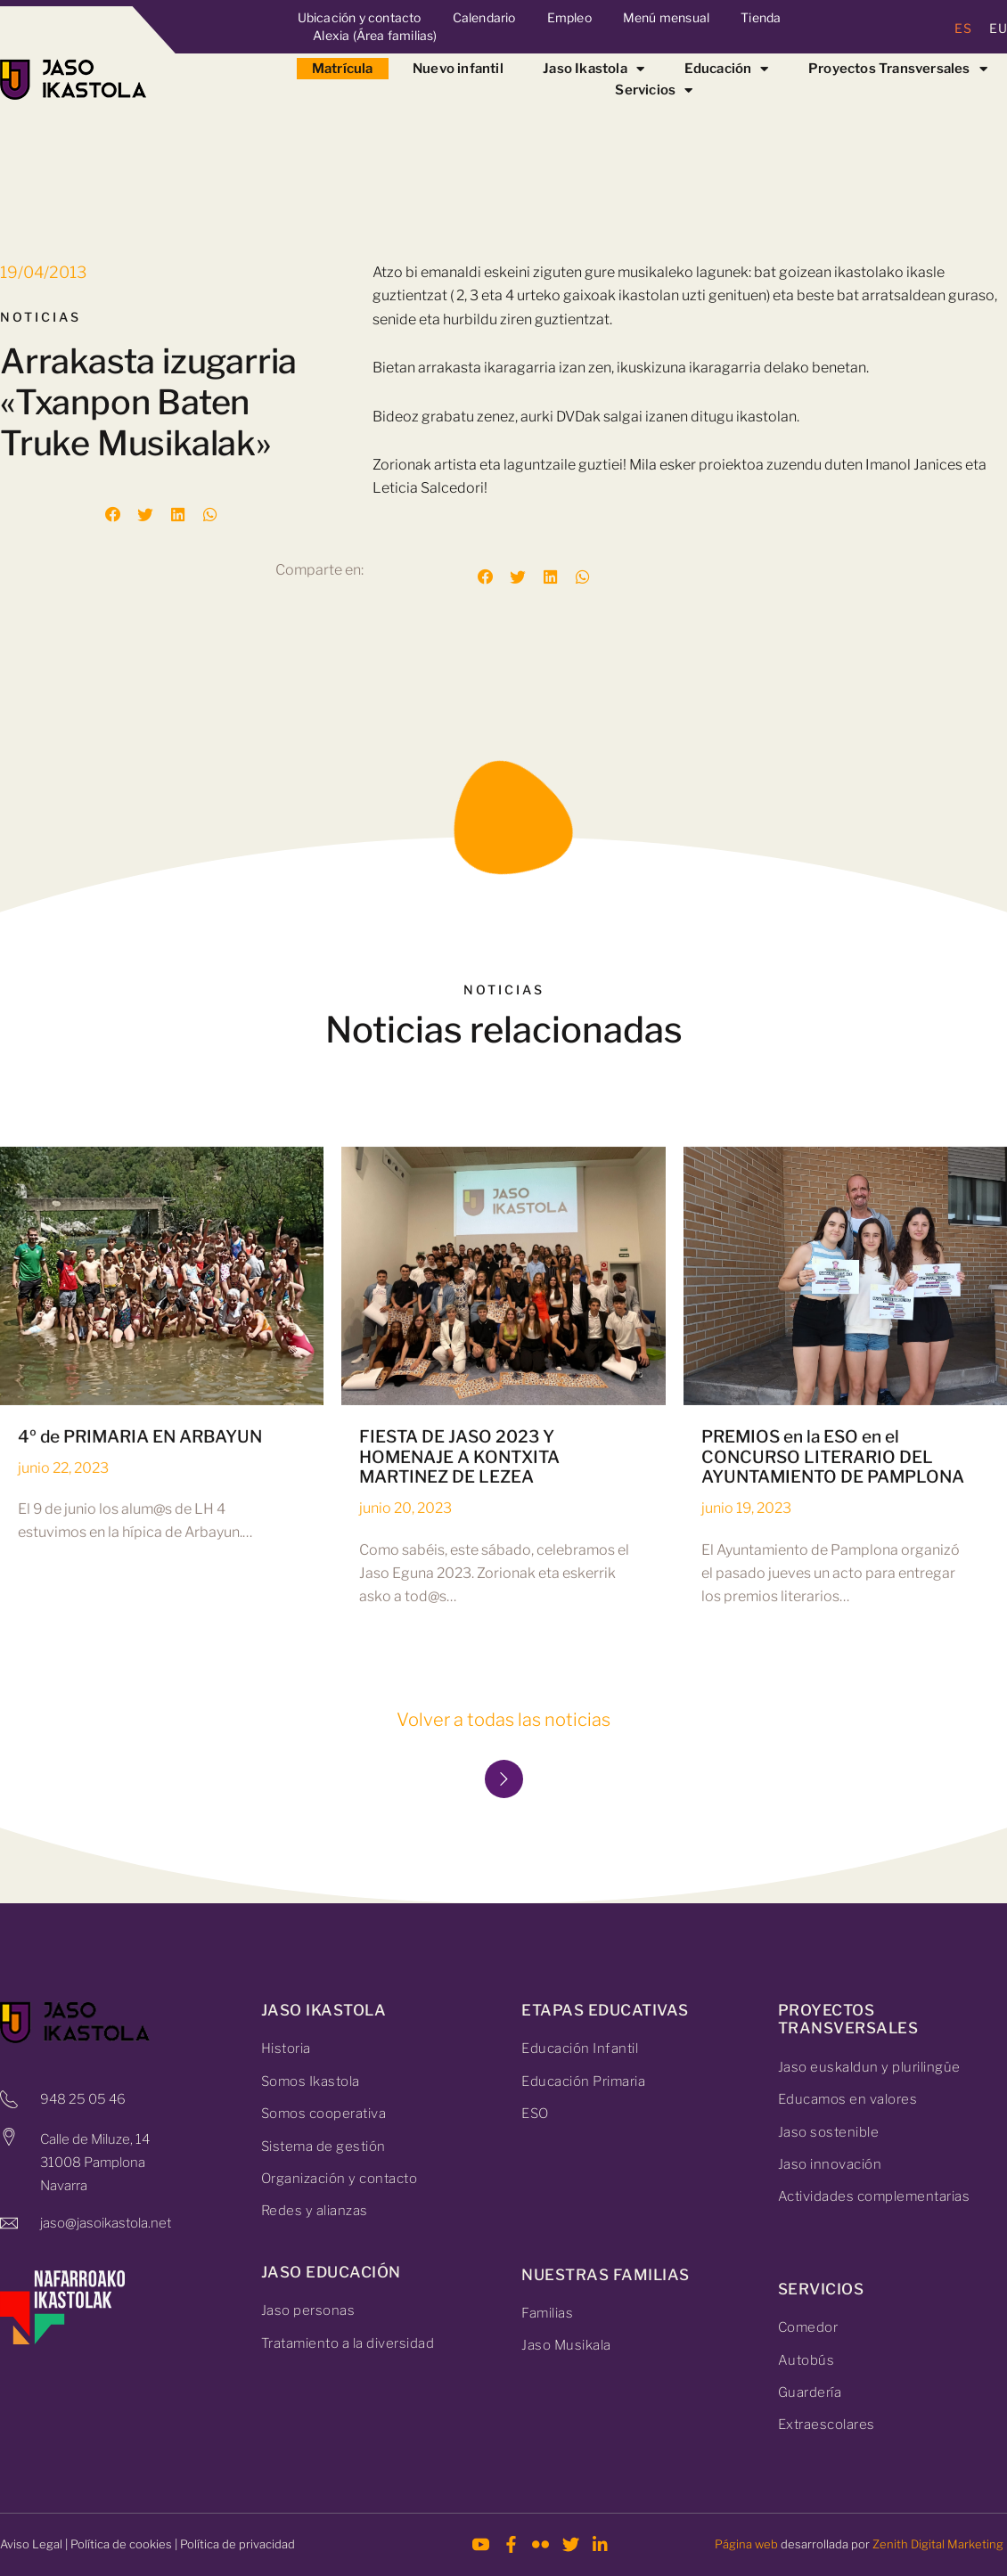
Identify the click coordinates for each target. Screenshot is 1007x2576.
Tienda (761, 17)
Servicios (653, 90)
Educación (726, 68)
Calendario (484, 17)
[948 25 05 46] (9, 2099)
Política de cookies (121, 2544)
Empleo (569, 17)
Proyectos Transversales (897, 68)
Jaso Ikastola (593, 68)
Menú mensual (666, 17)
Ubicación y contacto (360, 17)
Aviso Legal (31, 2544)
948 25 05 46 (83, 2099)
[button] (113, 515)
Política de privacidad (237, 2544)
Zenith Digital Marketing (937, 2544)
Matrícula (342, 69)
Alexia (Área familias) (375, 35)
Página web (746, 2544)
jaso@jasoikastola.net (105, 2223)
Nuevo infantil (458, 69)
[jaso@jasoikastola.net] (9, 2223)
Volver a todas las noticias (503, 1719)
